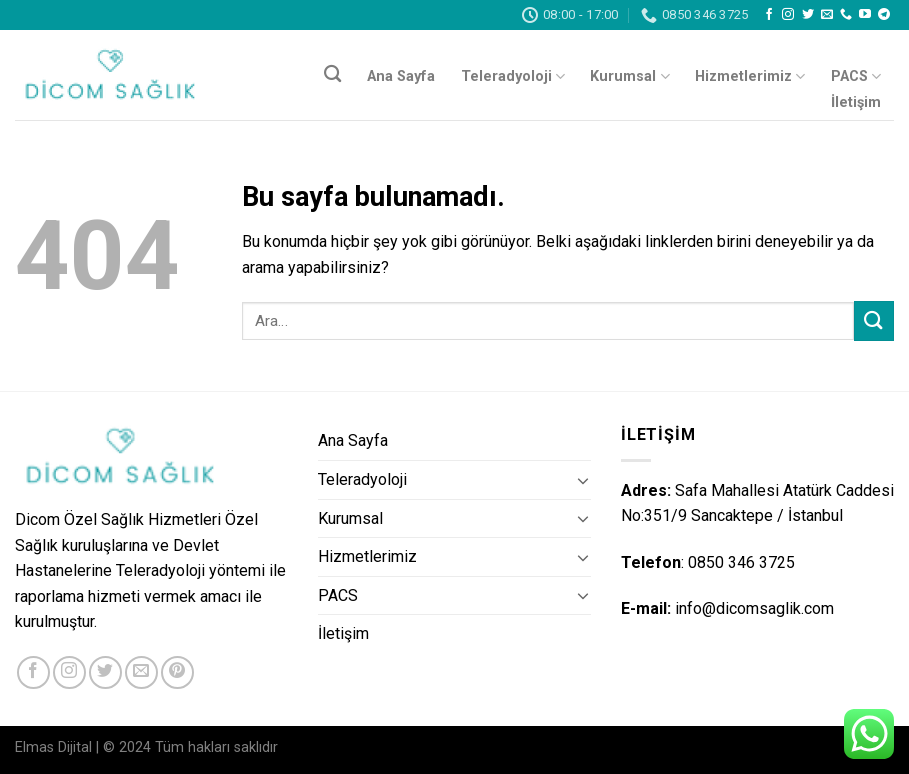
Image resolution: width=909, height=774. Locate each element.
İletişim (856, 102)
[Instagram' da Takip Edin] (788, 15)
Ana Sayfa (401, 76)
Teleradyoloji (513, 76)
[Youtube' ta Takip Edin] (865, 15)
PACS (856, 76)
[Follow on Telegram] (884, 15)
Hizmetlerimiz (750, 76)
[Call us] (846, 15)
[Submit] (874, 320)
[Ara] (332, 74)
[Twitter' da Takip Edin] (808, 15)
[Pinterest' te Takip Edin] (177, 672)
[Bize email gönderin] (827, 15)
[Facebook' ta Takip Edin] (769, 15)
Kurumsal (629, 76)
